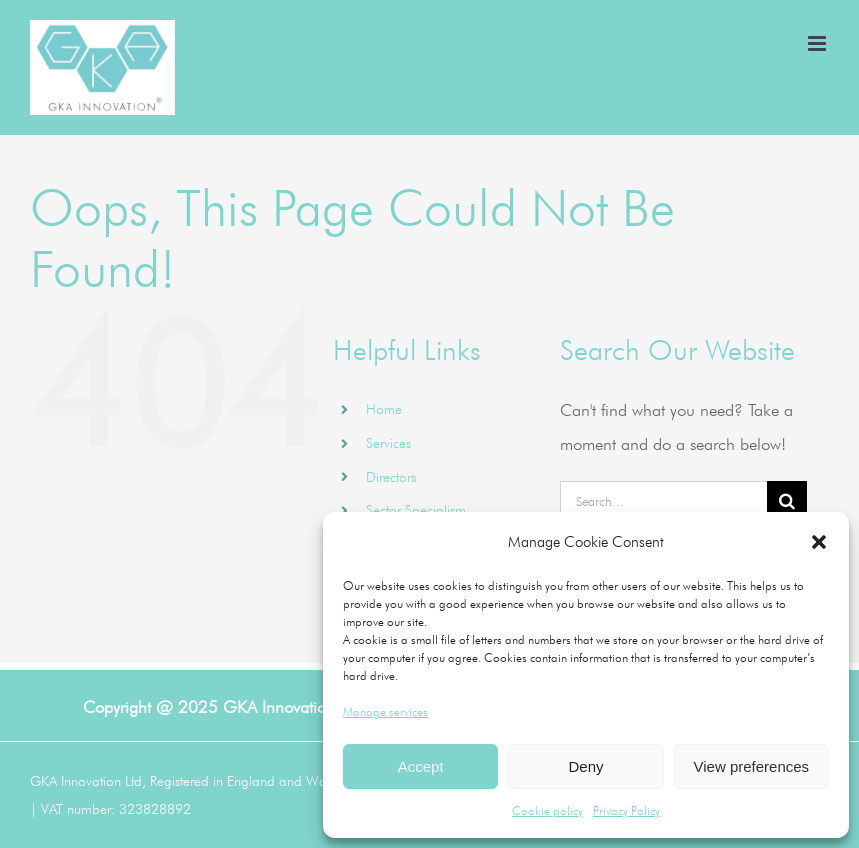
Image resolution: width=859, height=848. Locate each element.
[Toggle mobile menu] (818, 43)
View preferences (752, 766)
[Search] (787, 501)
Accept (421, 766)
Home (384, 409)
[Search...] (663, 501)
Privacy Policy (626, 810)
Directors (391, 477)
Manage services (385, 711)
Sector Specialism (416, 510)
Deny (585, 766)
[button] (819, 542)
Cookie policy (547, 810)
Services (388, 443)
